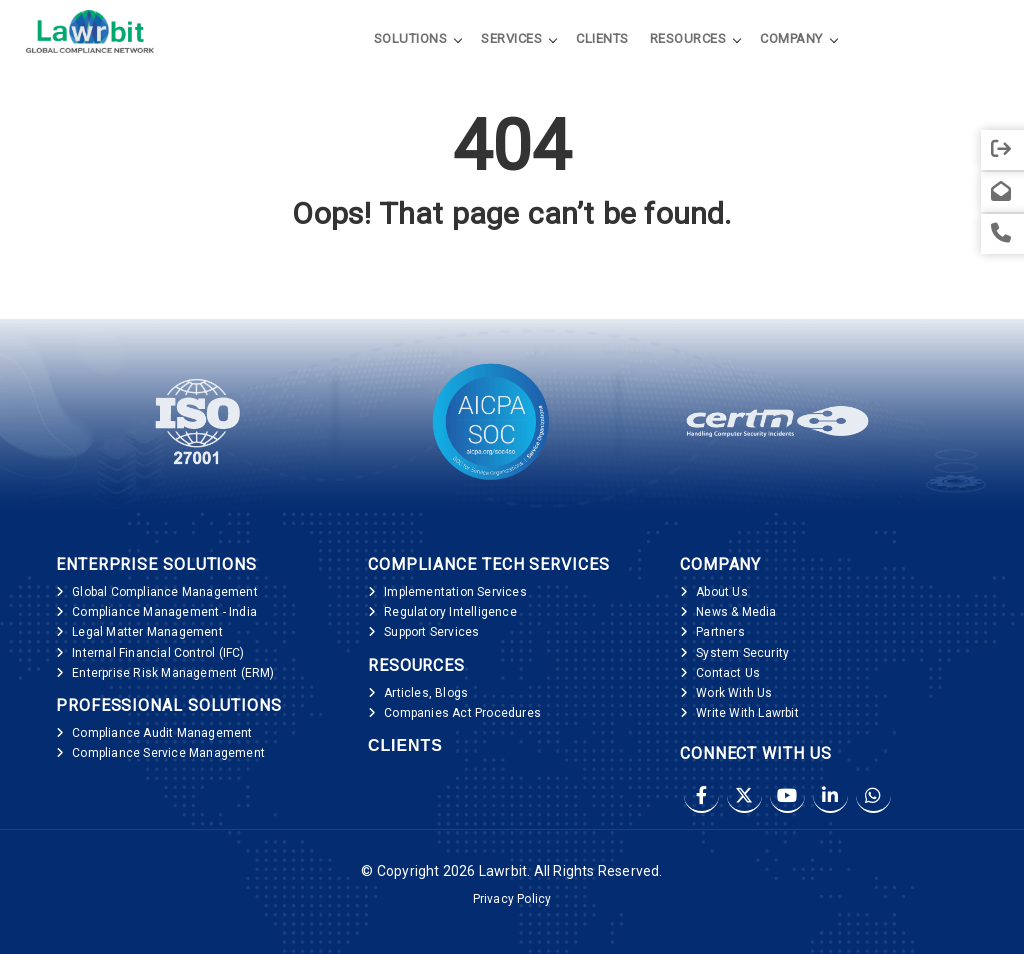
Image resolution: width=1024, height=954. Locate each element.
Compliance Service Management (168, 753)
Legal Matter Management (147, 632)
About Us (722, 592)
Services (511, 38)
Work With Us (734, 693)
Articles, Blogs (426, 693)
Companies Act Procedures (462, 713)
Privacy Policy (512, 899)
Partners (720, 632)
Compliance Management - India (164, 612)
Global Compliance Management (165, 592)
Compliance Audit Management (162, 733)
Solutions (411, 38)
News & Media (736, 612)
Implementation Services (455, 592)
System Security (742, 653)
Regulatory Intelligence (450, 612)
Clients (602, 38)
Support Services (431, 632)
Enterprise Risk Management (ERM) (173, 673)
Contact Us (728, 673)
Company (791, 38)
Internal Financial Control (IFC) (158, 653)
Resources (688, 38)
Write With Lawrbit (747, 713)
